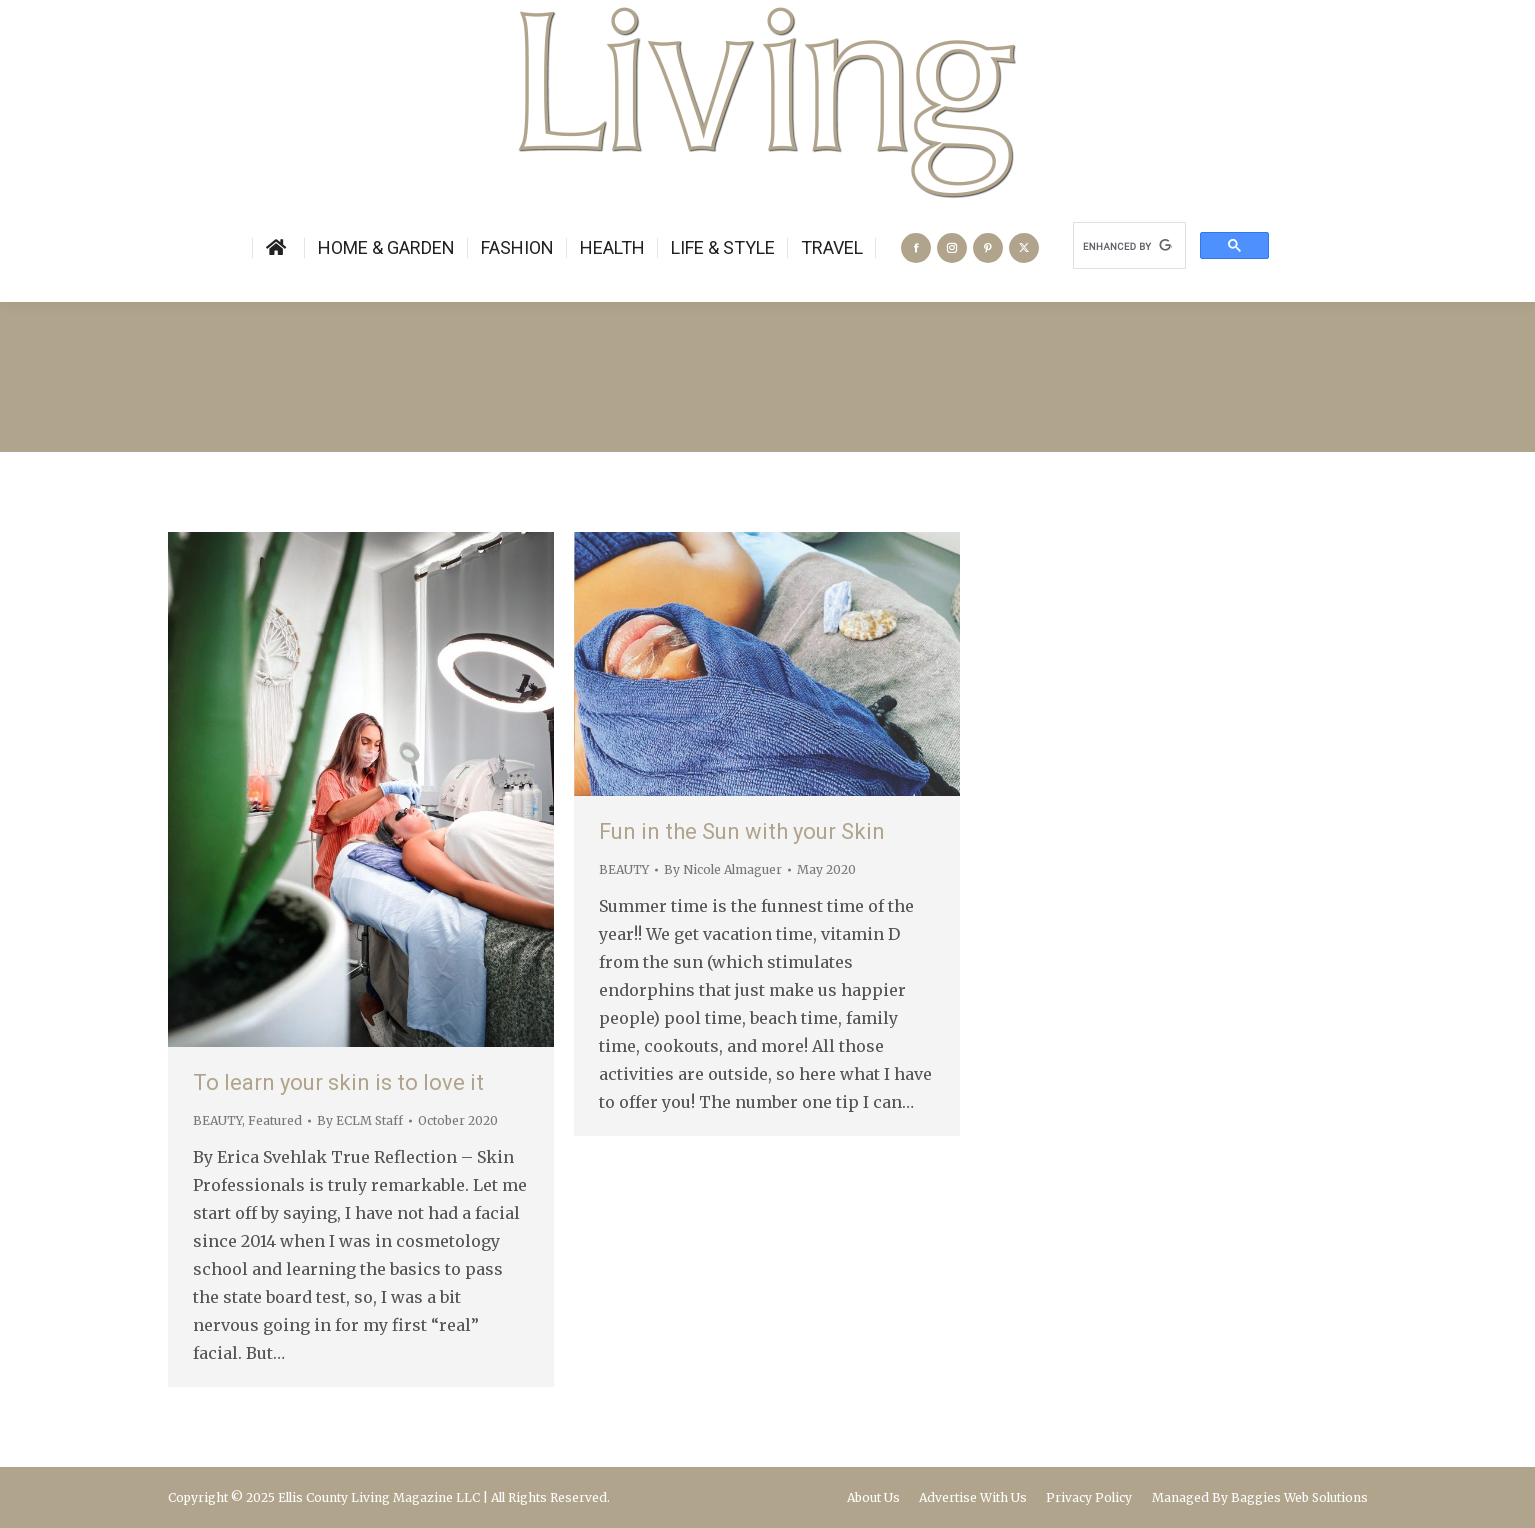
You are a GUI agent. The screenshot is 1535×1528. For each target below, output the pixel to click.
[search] (1127, 246)
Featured (275, 1120)
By (360, 1120)
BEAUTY (217, 1120)
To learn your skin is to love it (338, 1082)
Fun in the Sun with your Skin (742, 831)
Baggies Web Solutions (1299, 1497)
